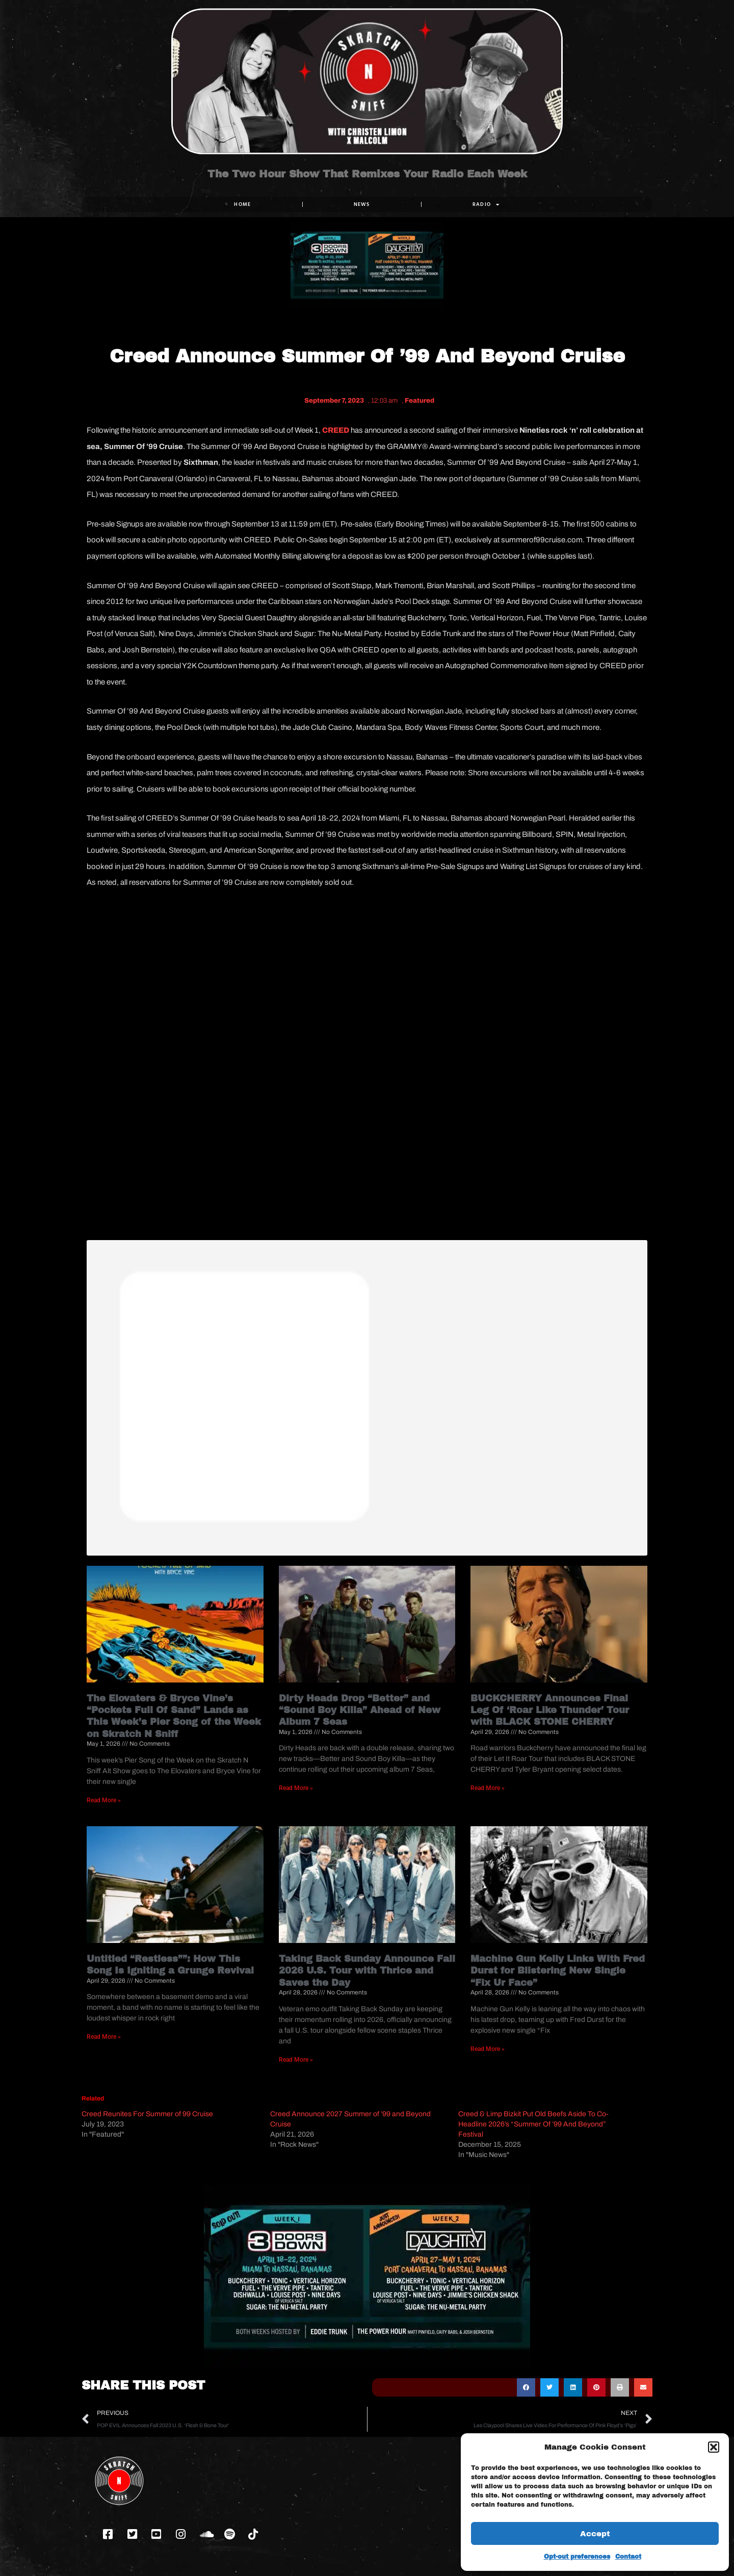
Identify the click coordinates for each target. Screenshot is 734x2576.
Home (242, 204)
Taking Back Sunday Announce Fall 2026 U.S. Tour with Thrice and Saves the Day (367, 1971)
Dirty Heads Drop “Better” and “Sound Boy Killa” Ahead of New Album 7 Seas (359, 1710)
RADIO (486, 204)
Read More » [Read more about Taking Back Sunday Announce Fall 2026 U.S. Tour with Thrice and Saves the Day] (296, 2059)
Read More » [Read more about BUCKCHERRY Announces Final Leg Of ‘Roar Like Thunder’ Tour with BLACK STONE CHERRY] (487, 1788)
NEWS (362, 204)
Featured (419, 400)
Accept (595, 2534)
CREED (335, 430)
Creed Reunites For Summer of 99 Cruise (147, 2114)
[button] (714, 2447)
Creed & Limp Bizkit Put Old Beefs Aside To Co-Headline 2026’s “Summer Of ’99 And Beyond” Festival (533, 2124)
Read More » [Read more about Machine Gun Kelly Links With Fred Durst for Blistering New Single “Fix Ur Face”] (487, 2048)
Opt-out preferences (577, 2556)
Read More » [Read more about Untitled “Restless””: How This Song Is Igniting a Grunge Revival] (104, 2036)
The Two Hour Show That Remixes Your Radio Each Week (367, 182)
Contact (628, 2556)
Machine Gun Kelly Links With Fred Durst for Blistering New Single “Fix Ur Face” (557, 1971)
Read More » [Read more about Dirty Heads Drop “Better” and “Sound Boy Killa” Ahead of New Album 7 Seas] (296, 1788)
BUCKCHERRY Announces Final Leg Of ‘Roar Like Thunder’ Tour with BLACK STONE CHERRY (549, 1710)
